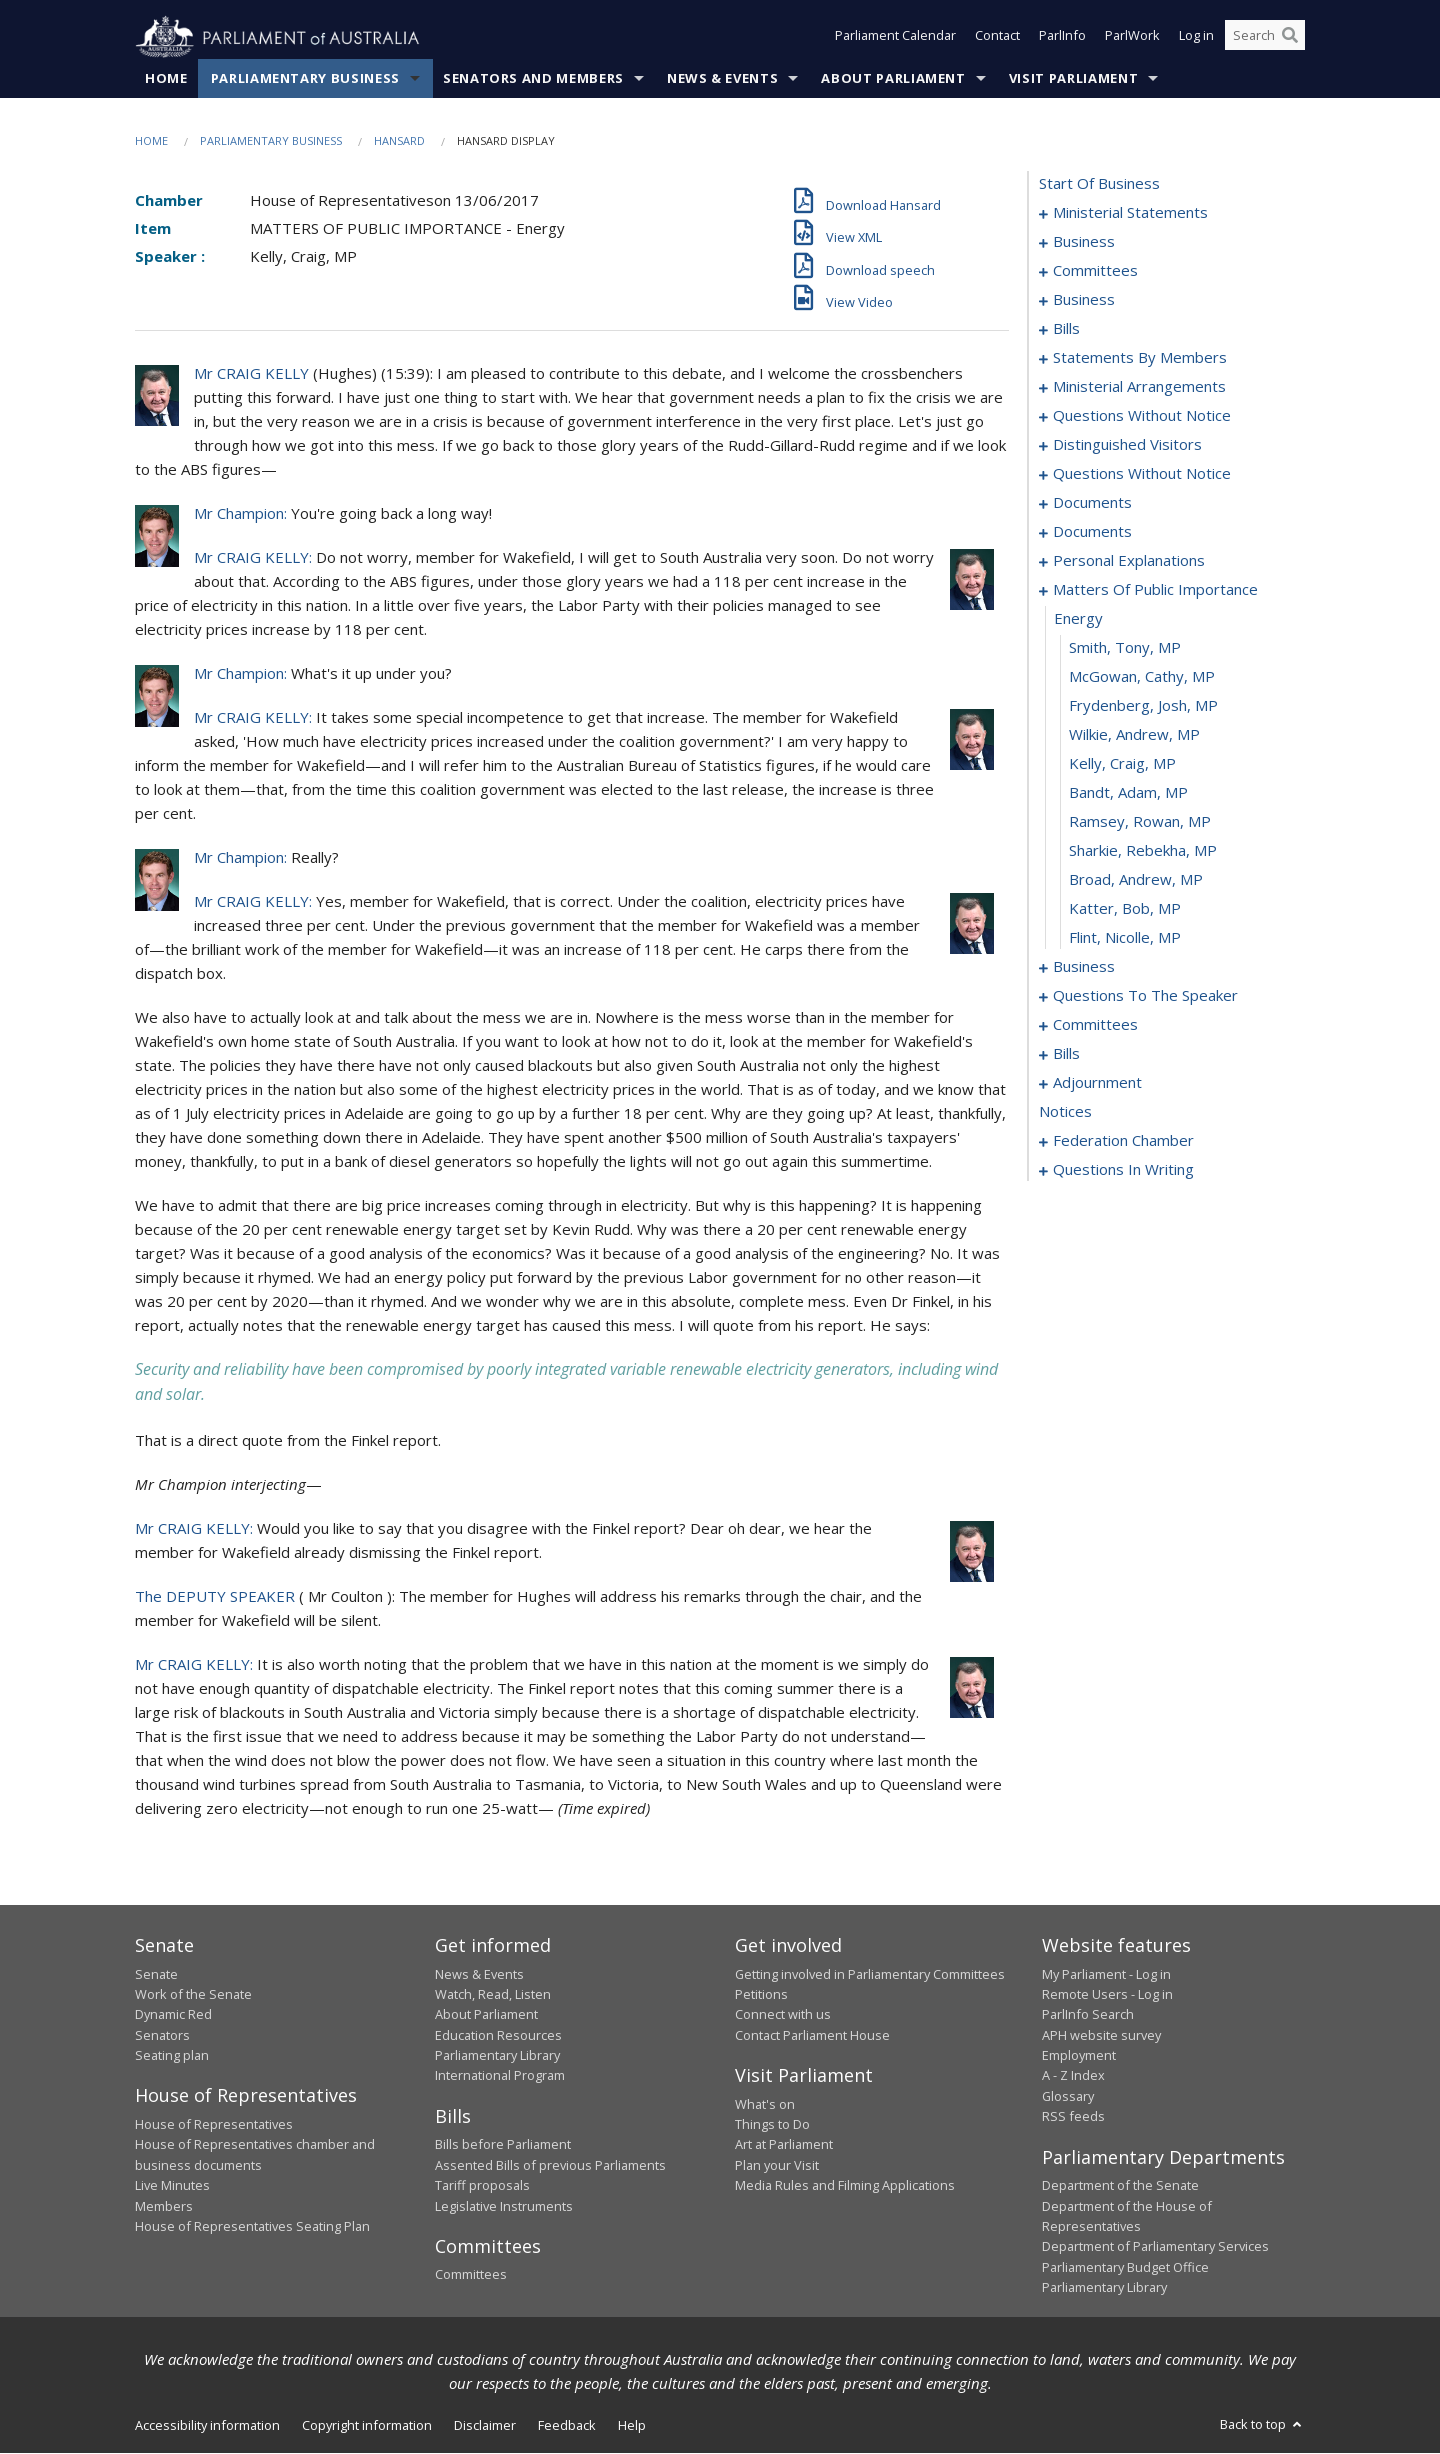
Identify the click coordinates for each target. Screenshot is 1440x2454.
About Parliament (893, 79)
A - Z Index (1073, 2076)
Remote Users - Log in (1107, 1995)
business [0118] (1084, 967)
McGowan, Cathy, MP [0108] (1142, 677)
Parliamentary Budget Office (1125, 2267)
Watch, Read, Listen (493, 1995)
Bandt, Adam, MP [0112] (1128, 793)
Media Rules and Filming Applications (845, 2186)
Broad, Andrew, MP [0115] (1136, 880)
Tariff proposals (482, 2186)
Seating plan (172, 2056)
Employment (1079, 2056)
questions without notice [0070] (1142, 416)
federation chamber (1123, 1141)
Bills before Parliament (503, 2145)
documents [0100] (1092, 532)
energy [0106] (1078, 619)
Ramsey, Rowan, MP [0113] (1140, 822)
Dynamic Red (173, 2015)
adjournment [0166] (1097, 1083)
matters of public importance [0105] (1155, 590)
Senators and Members (533, 79)
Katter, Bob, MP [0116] (1125, 909)
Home (166, 79)
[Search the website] (1265, 38)
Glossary (1068, 2097)
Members (164, 2206)
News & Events (722, 79)
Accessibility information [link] (207, 2426)
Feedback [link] (567, 2426)
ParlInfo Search (1088, 2015)
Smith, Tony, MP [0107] (1125, 648)
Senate (156, 1974)
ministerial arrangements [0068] (1139, 387)
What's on (765, 2104)
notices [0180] (1065, 1112)
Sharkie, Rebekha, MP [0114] (1143, 851)
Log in (1196, 38)
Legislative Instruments (504, 2206)
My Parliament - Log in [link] (1106, 1974)
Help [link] (632, 2426)
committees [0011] (1095, 271)
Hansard (399, 141)
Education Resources (498, 2035)
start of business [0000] (1099, 184)
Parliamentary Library (497, 2056)
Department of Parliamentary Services (1155, 2247)
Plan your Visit (777, 2165)
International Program (500, 2076)
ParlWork (1132, 38)
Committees (471, 2275)
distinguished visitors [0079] (1127, 445)
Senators (162, 2035)
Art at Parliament (784, 2145)
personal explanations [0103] (1129, 561)
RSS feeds (1073, 2117)
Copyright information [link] (367, 2426)
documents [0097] (1092, 503)
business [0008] (1084, 242)
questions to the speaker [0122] (1145, 996)
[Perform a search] (1290, 38)
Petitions (761, 1995)
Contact (997, 38)
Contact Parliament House (812, 2035)
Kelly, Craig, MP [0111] (1122, 764)
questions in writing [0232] (1123, 1170)
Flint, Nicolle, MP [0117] (1125, 938)
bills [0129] (1066, 1054)
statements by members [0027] (1140, 358)
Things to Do (772, 2125)
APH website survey (1101, 2035)
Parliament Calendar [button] (895, 38)
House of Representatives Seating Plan (252, 2227)
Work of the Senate (193, 1995)
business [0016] (1084, 300)
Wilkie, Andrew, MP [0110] (1134, 735)
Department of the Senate (1120, 2186)
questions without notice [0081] (1142, 474)
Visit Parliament (1073, 79)
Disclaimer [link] (485, 2426)
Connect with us (783, 2015)
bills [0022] (1066, 329)
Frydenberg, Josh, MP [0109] (1143, 706)
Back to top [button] (1262, 2425)
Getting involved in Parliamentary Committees (870, 1974)
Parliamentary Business (305, 79)
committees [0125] (1095, 1025)
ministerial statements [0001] (1130, 213)
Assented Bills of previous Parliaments (550, 2165)
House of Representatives (214, 2125)
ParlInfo (1062, 38)
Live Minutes (172, 2186)
